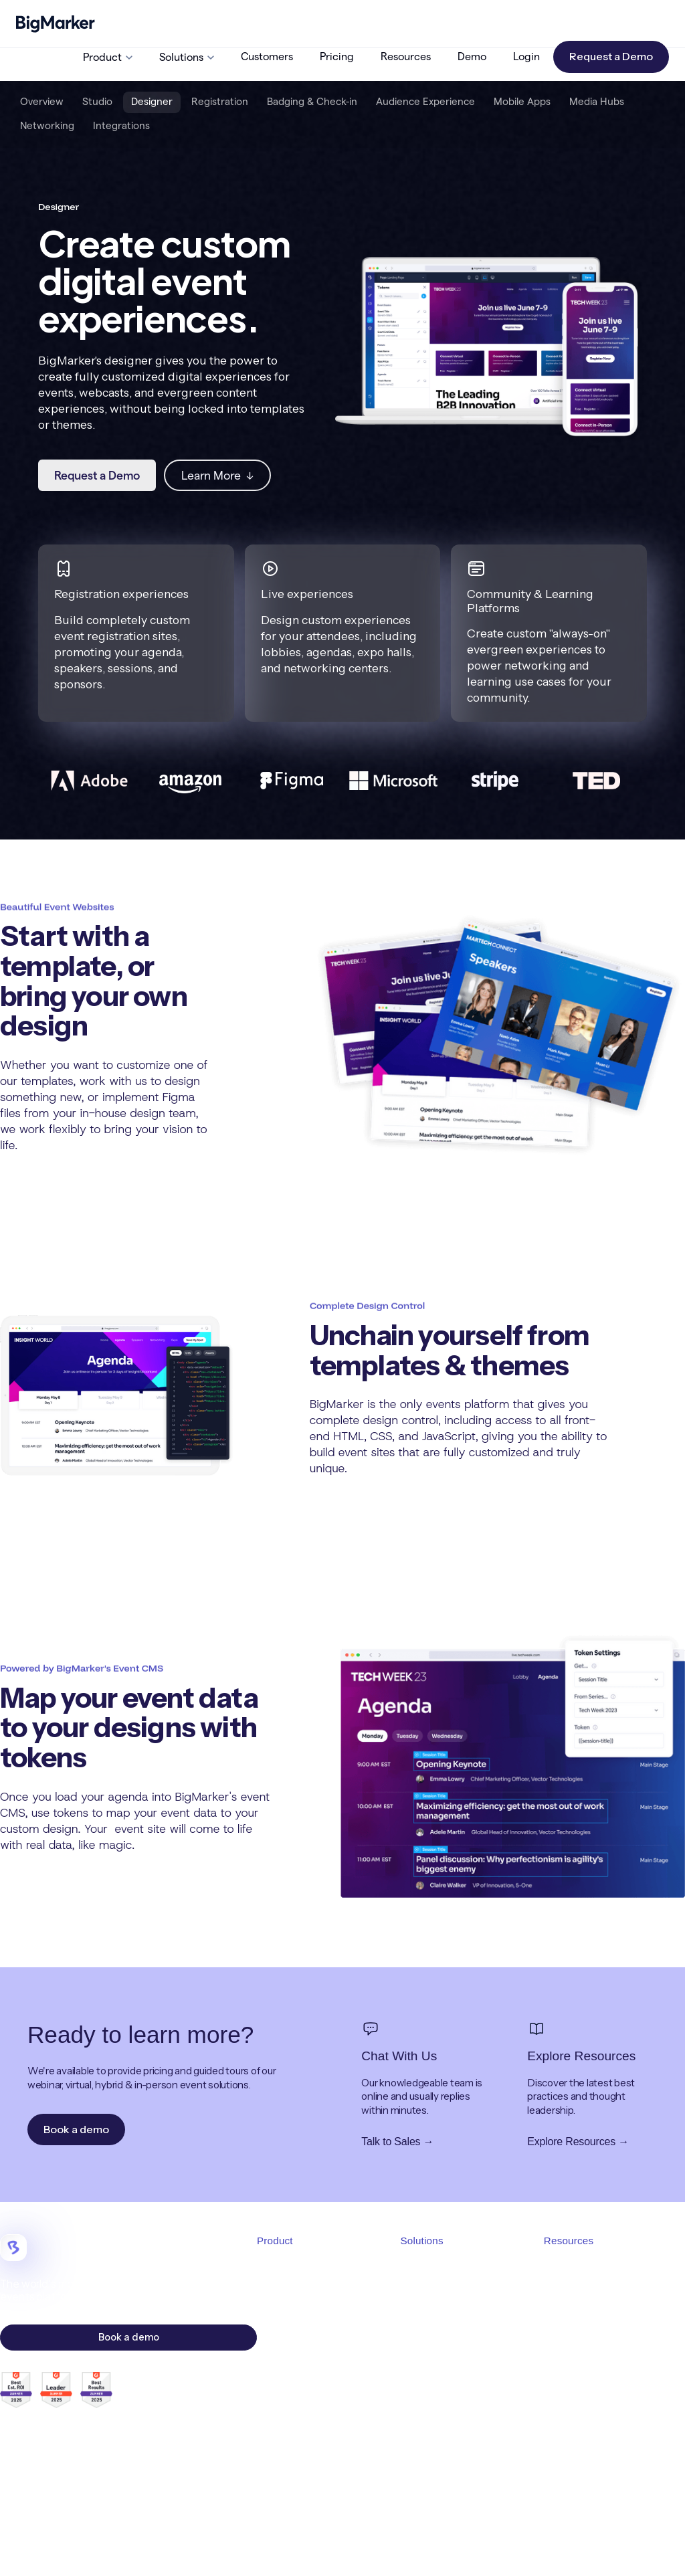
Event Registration (297, 2340)
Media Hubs (596, 101)
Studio (97, 101)
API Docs (563, 2411)
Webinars (421, 2293)
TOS (453, 2549)
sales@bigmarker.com (75, 2436)
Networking (47, 125)
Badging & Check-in (312, 101)
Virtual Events (430, 2316)
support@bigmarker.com (94, 2454)
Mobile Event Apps (298, 2411)
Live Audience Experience (315, 2387)
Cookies (564, 2549)
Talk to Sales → (397, 2141)
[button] (108, 57)
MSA (483, 2549)
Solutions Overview (443, 2269)
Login (526, 56)
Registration (219, 101)
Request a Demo (611, 56)
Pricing (337, 56)
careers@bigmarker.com (93, 2472)
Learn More (217, 475)
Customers (267, 56)
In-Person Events (437, 2363)
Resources (406, 56)
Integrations (121, 125)
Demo (472, 56)
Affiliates (563, 2387)
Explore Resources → (578, 2141)
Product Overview (297, 2269)
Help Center (571, 2363)
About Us (564, 2293)
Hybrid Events (431, 2340)
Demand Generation (445, 2387)
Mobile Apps (522, 101)
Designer (152, 101)
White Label (427, 2458)
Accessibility (618, 2549)
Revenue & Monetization (455, 2411)
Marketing (279, 2481)
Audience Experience (425, 101)
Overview (42, 101)
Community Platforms (448, 2434)
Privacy (520, 2549)
